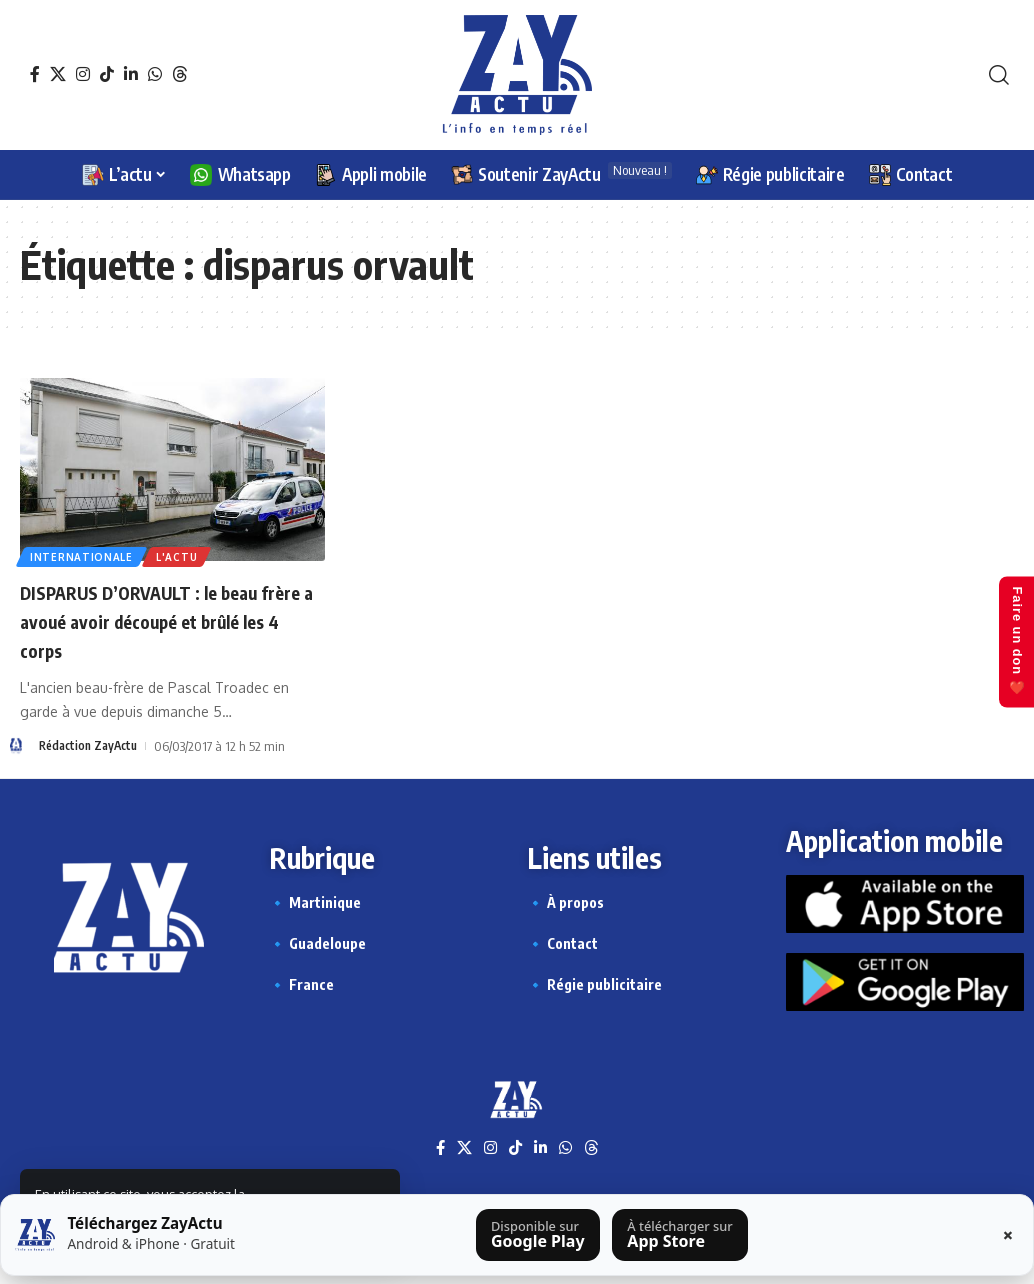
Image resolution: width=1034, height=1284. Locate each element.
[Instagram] (83, 74)
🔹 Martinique (315, 902)
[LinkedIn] (131, 74)
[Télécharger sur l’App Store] (680, 1235)
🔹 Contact (562, 943)
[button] (999, 75)
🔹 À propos (565, 902)
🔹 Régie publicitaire (594, 984)
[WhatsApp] (155, 74)
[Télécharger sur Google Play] (538, 1235)
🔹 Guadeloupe (317, 943)
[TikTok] (107, 74)
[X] (58, 74)
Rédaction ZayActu (92, 745)
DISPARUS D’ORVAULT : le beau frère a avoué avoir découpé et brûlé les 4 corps (166, 619)
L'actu (182, 555)
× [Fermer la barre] (1008, 1235)
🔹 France (301, 984)
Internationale (83, 555)
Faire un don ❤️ (1012, 642)
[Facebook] (35, 74)
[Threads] (180, 74)
